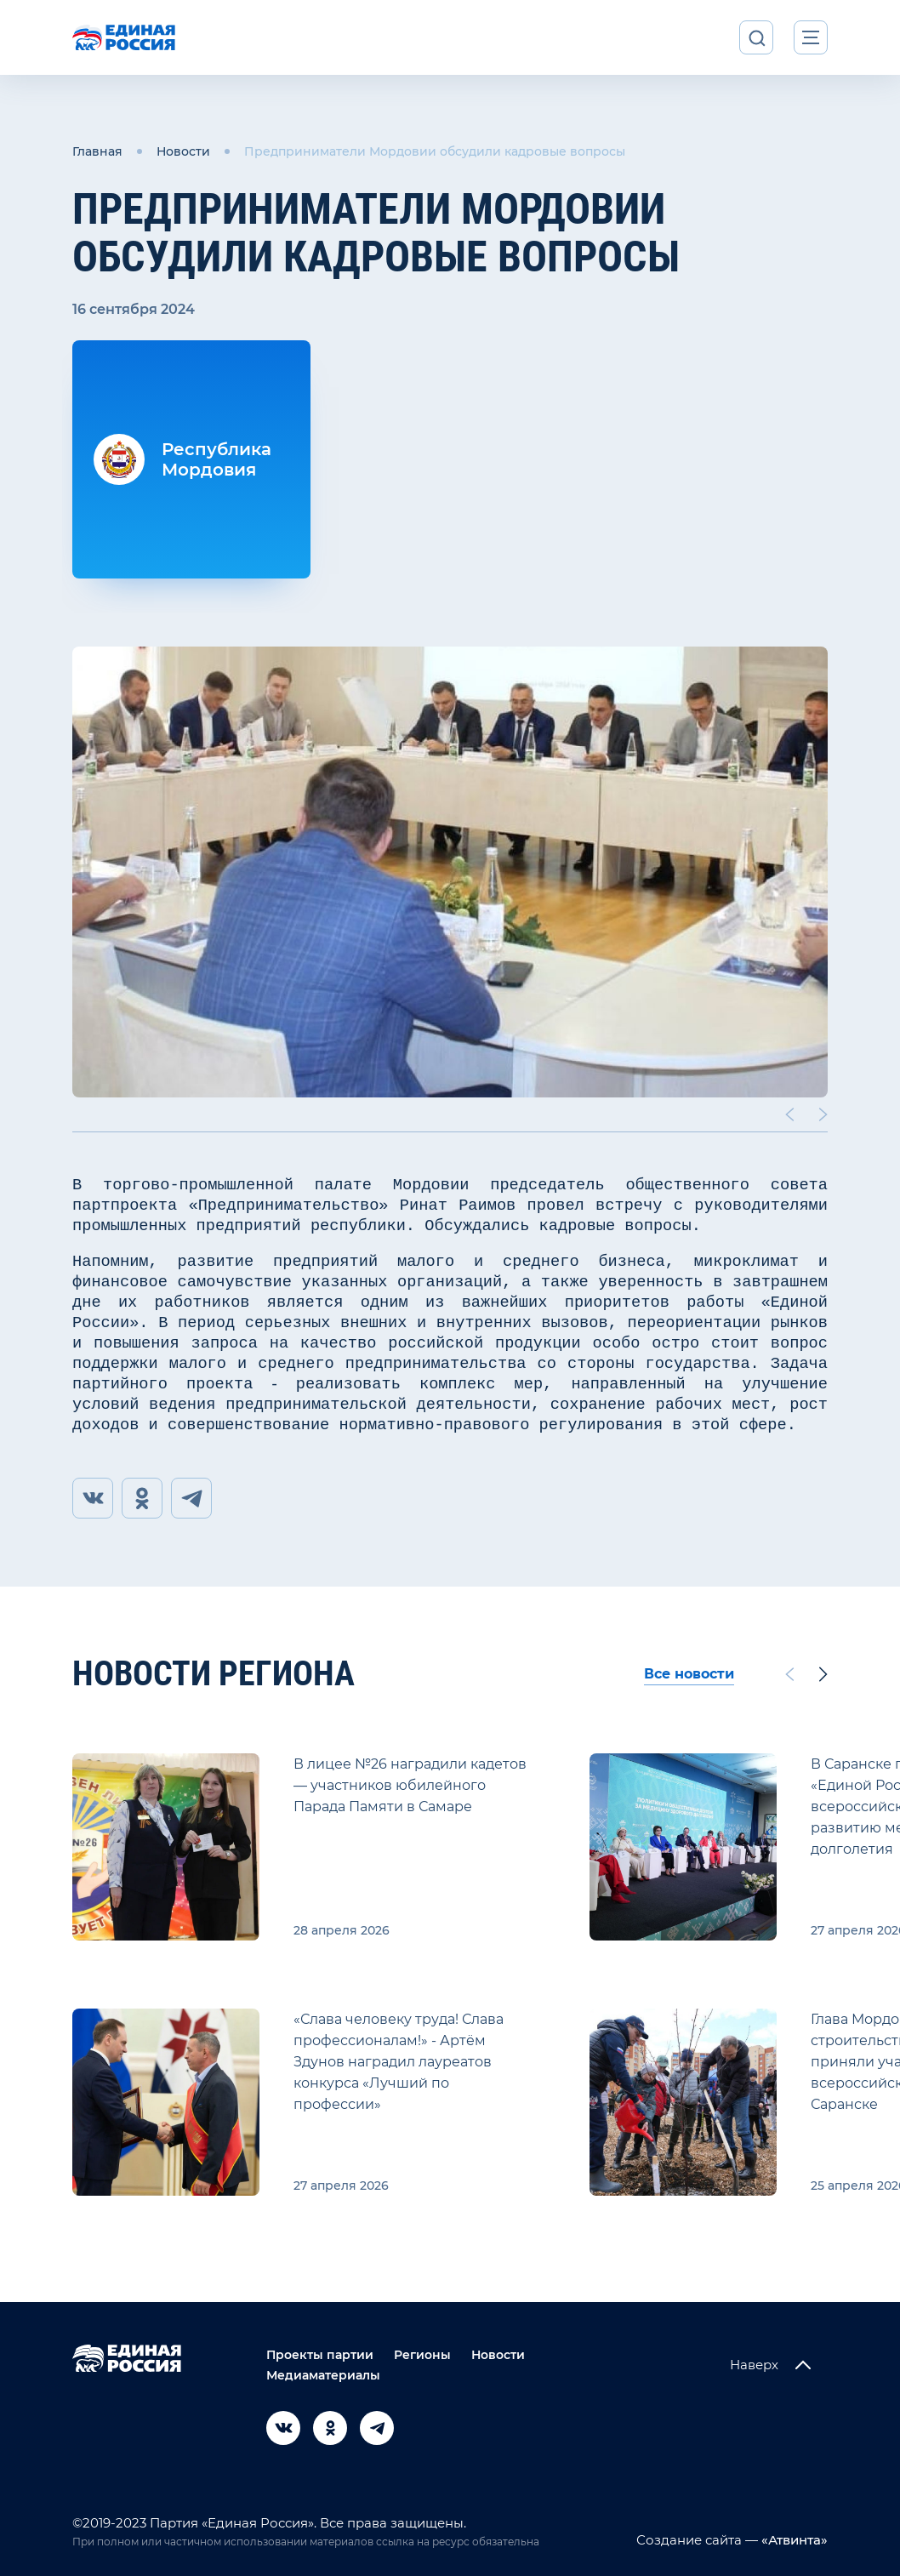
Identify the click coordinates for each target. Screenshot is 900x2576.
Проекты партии (319, 2354)
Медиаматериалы (323, 2375)
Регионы (422, 2354)
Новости (183, 151)
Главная (97, 151)
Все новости (689, 1674)
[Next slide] (823, 1114)
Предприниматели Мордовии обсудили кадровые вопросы (434, 151)
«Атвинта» (793, 2540)
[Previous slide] (789, 1114)
